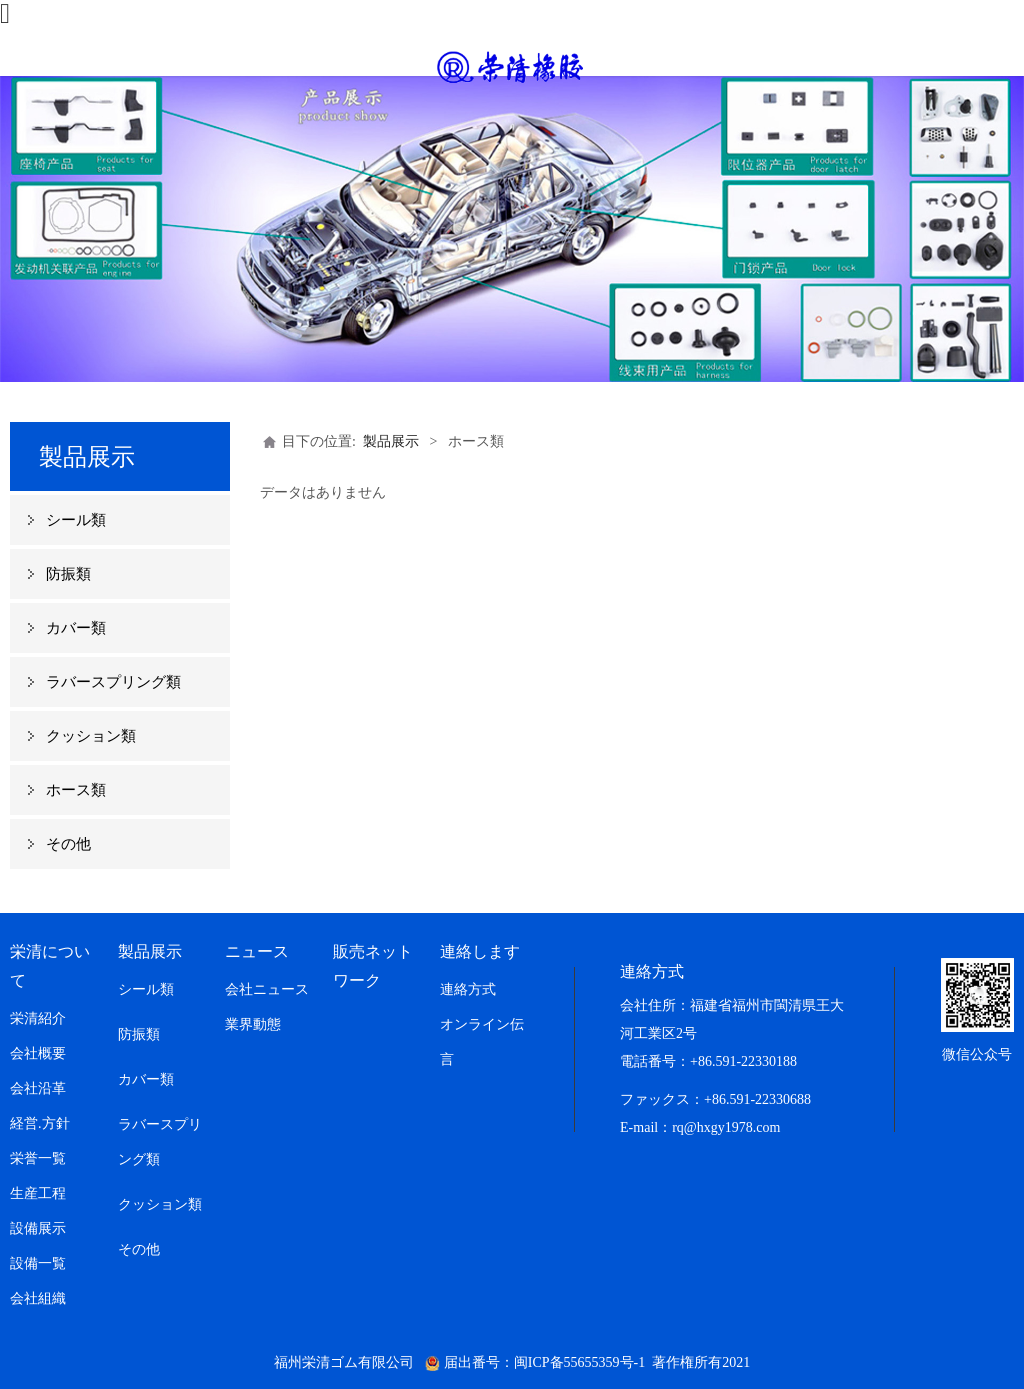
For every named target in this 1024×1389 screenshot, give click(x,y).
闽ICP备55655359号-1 (579, 1362)
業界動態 (253, 1024)
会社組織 (38, 1298)
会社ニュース (267, 989)
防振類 (68, 574)
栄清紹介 (38, 1018)
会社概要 (38, 1053)
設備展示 (38, 1228)
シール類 (76, 520)
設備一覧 (38, 1263)
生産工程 (38, 1193)
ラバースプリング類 (113, 682)
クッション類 (91, 736)
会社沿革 (38, 1088)
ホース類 (76, 790)
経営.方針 (40, 1123)
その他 (68, 844)
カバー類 (76, 628)
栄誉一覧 (38, 1158)
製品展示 (391, 441)
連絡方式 (468, 989)
